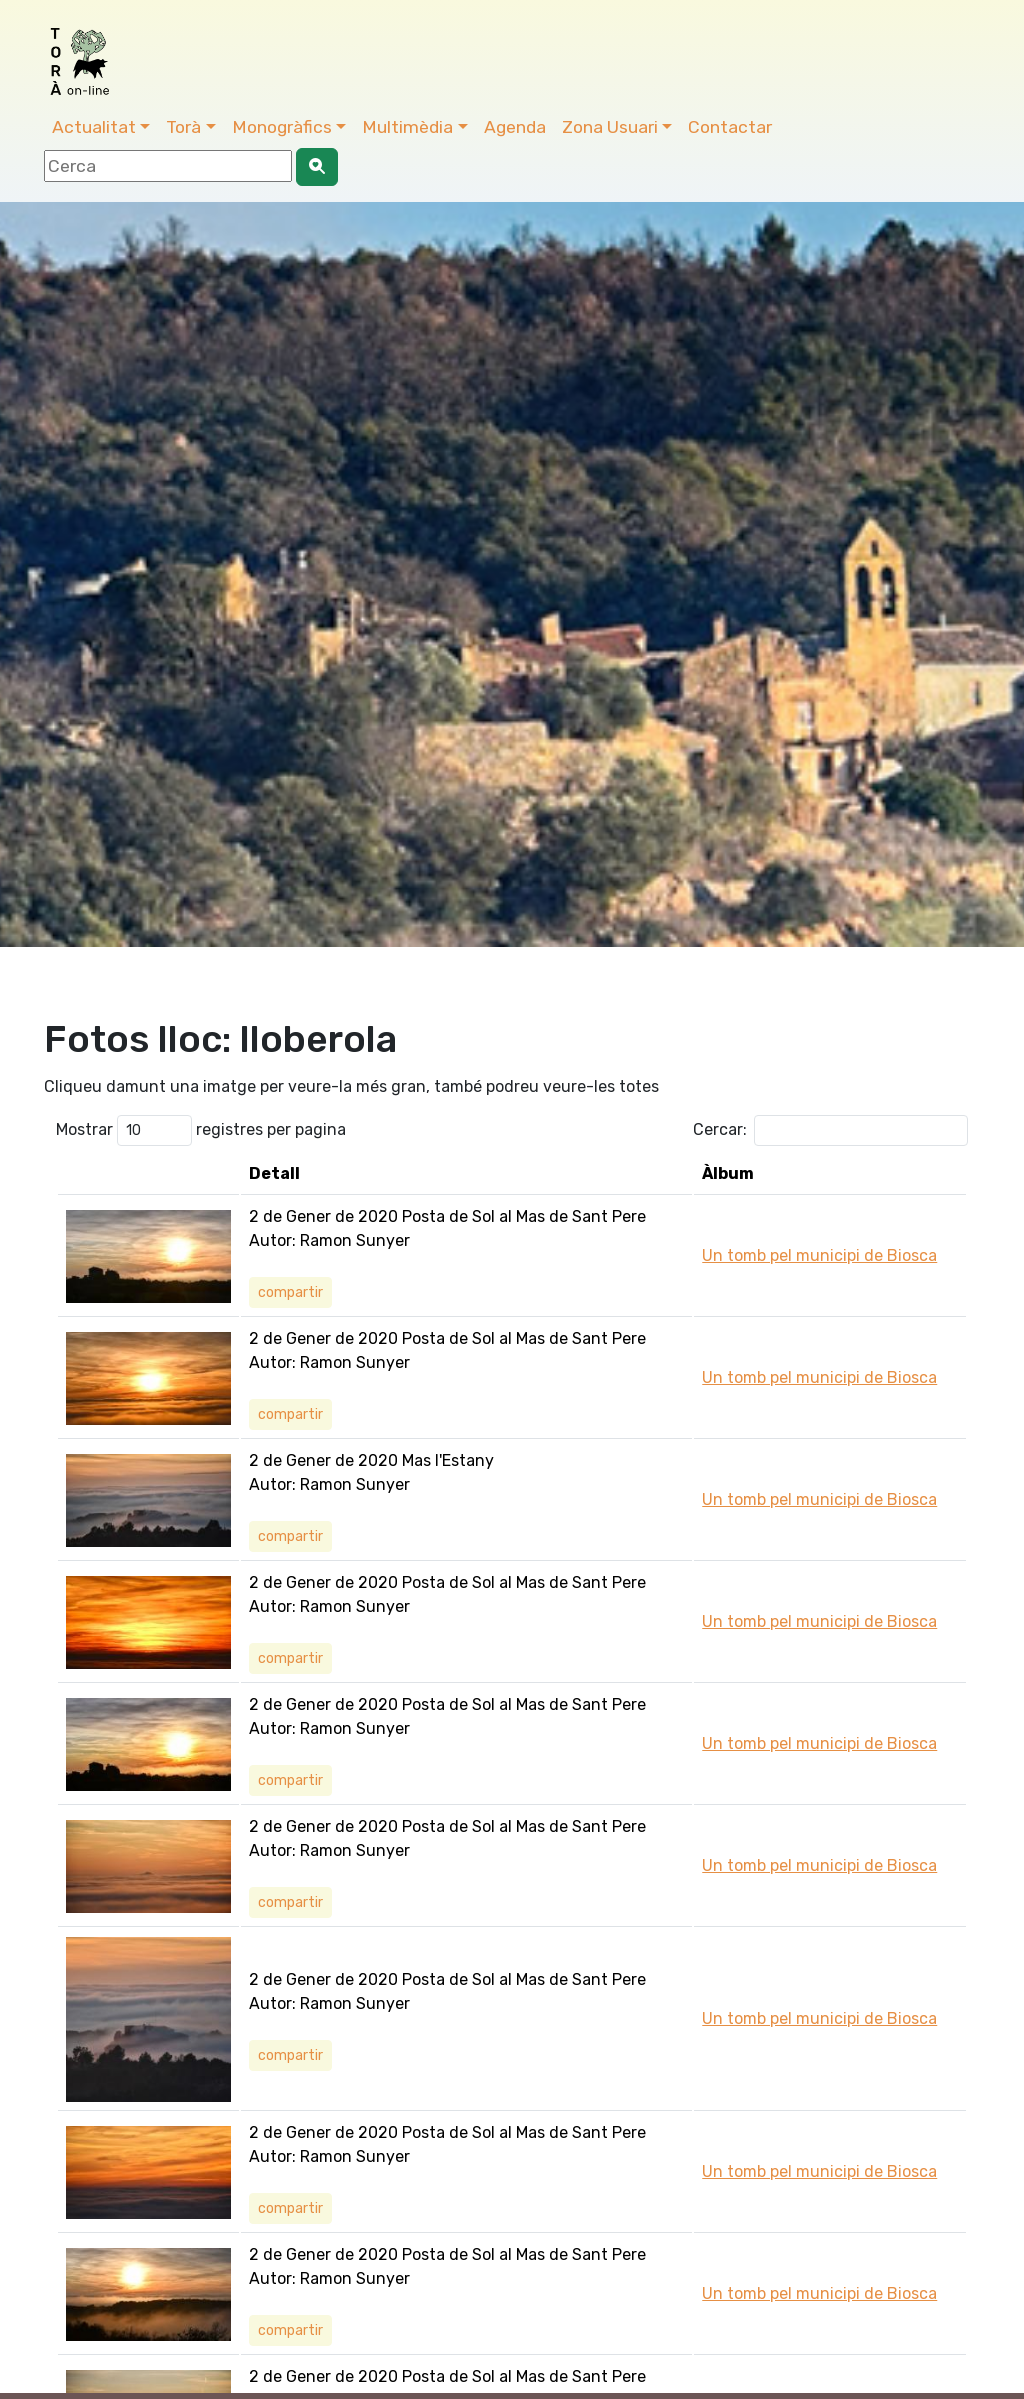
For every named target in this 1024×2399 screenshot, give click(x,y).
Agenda (515, 127)
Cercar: (830, 1130)
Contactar (730, 127)
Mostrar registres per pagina (201, 1130)
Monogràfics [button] (282, 127)
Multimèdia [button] (407, 127)
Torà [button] (183, 127)
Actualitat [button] (94, 127)
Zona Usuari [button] (610, 127)
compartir (290, 1292)
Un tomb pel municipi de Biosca (819, 1255)
